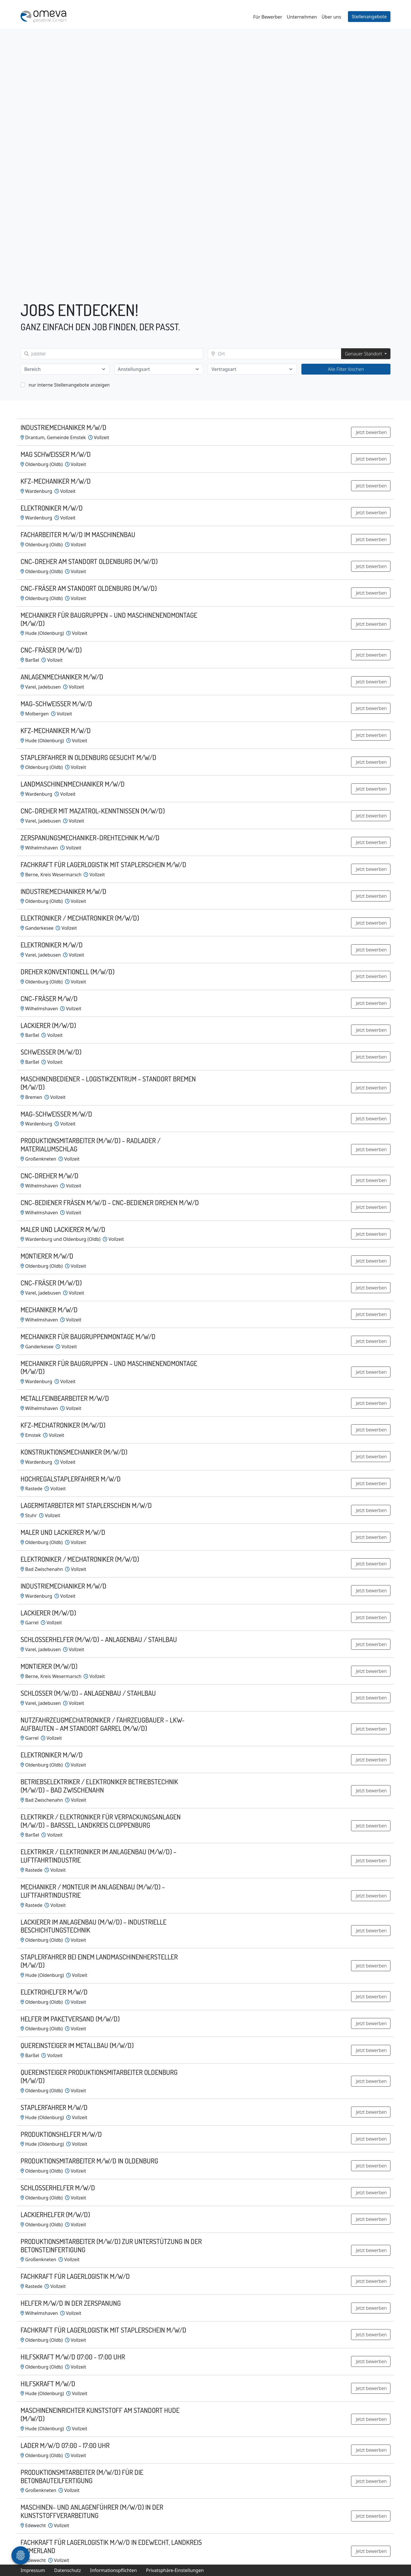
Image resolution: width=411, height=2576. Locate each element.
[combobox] (65, 369)
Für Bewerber (267, 17)
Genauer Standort (364, 354)
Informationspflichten (113, 2570)
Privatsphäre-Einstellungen (175, 2570)
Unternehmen (302, 17)
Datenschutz (67, 2570)
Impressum (33, 2570)
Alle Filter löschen (346, 369)
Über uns (331, 17)
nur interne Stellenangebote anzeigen (69, 385)
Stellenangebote (369, 16)
